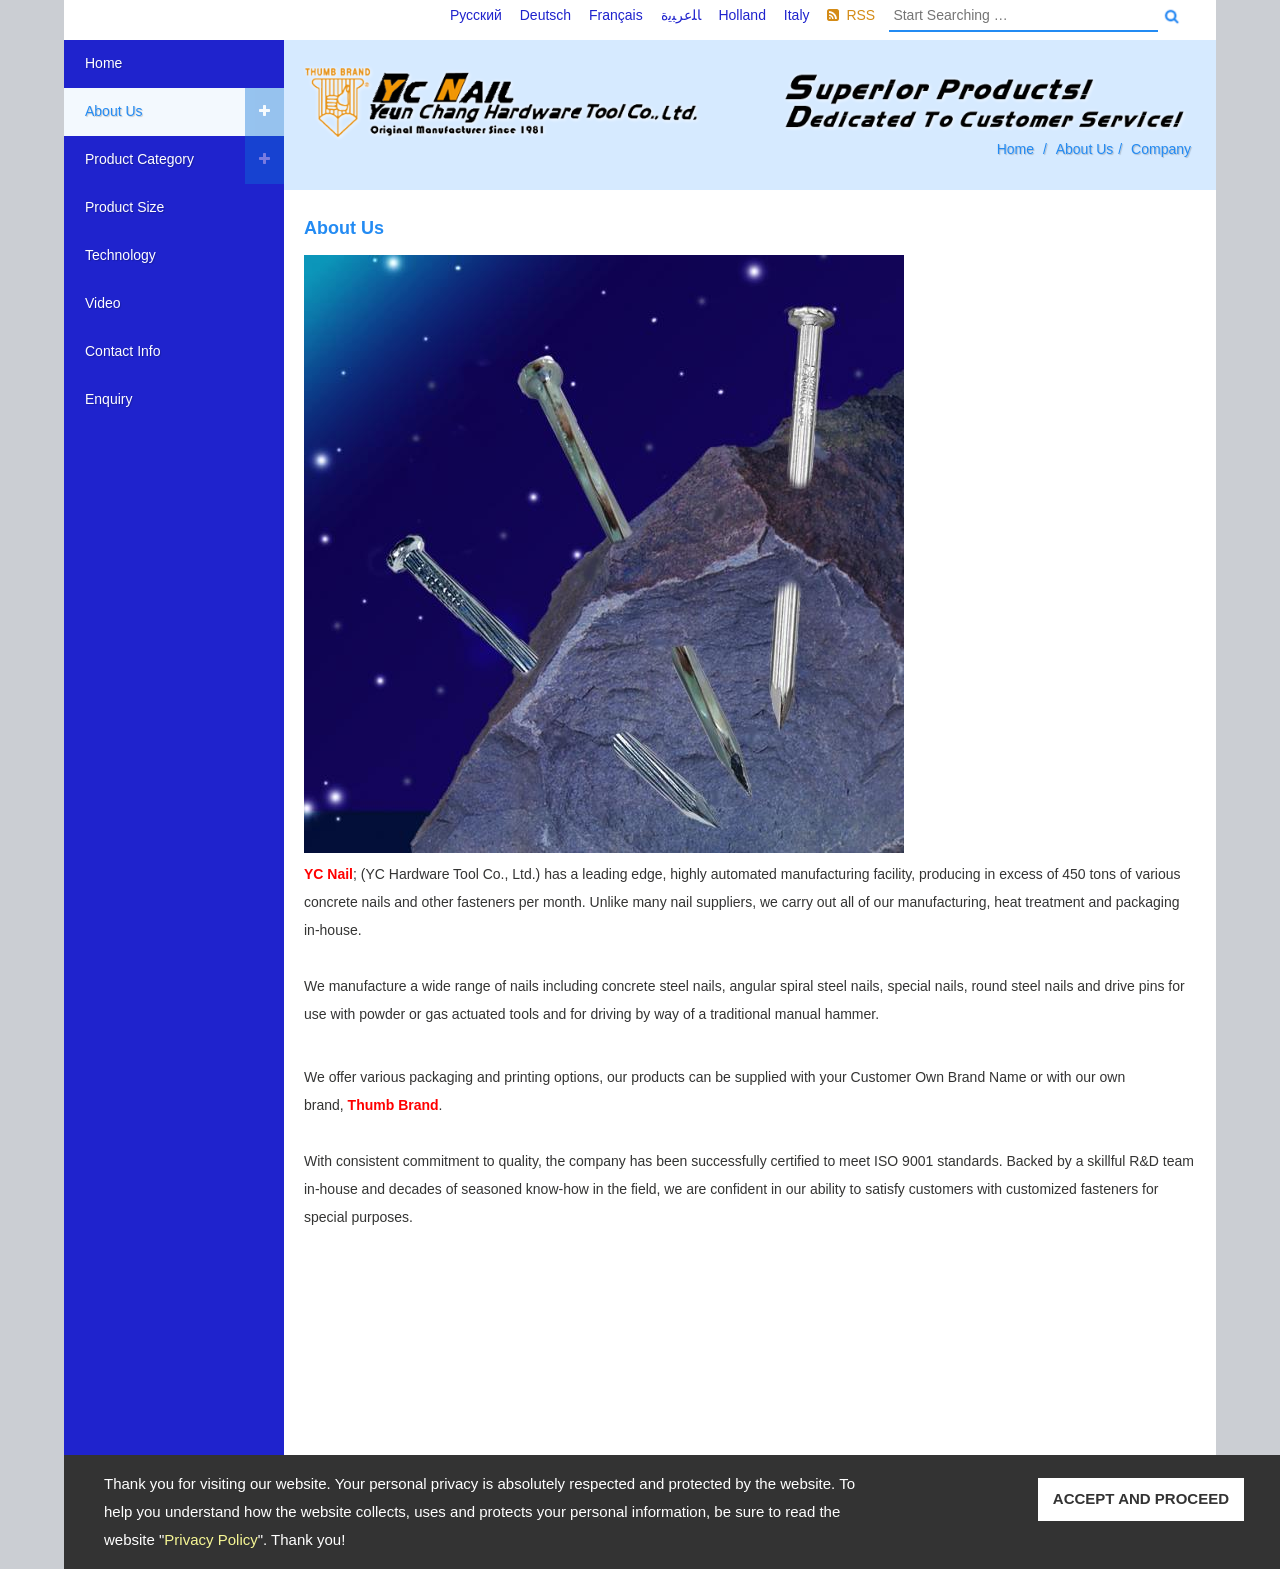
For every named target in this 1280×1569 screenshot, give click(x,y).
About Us (114, 111)
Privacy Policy (210, 1539)
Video (103, 303)
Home (103, 63)
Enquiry (108, 399)
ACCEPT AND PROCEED (1141, 1498)
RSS (860, 15)
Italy (797, 15)
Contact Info (123, 351)
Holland (741, 15)
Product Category (139, 159)
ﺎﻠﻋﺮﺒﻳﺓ (681, 15)
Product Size (124, 207)
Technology (120, 255)
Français (616, 15)
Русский (476, 15)
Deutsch (545, 15)
